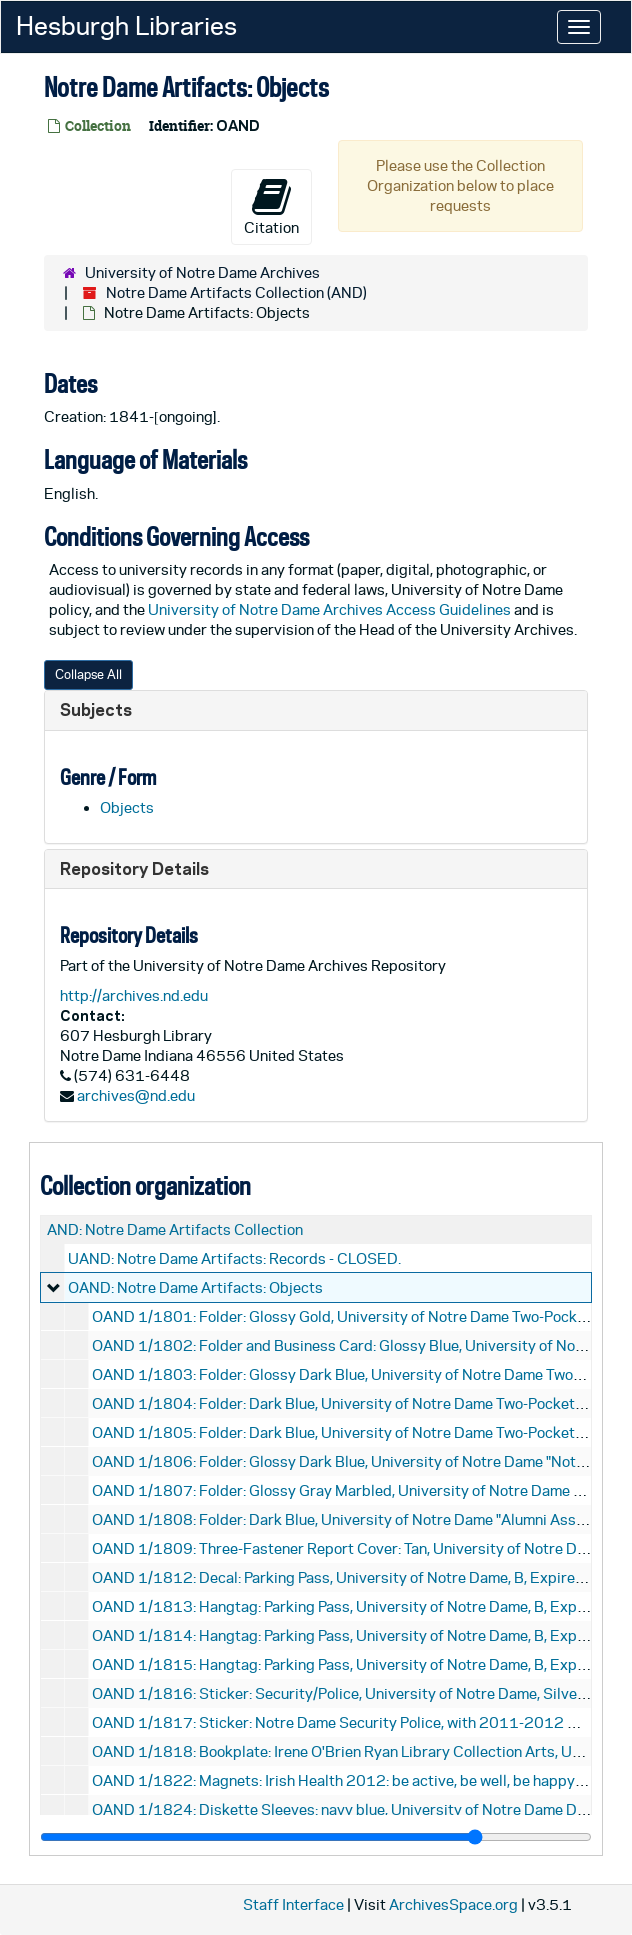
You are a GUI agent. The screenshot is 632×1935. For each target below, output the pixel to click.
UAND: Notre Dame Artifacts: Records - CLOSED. (234, 1258)
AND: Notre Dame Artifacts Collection (175, 1229)
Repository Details (134, 868)
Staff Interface (293, 1904)
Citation (271, 206)
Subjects (96, 709)
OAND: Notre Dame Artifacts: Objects (195, 1287)
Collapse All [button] (88, 674)
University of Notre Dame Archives (202, 272)
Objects (127, 807)
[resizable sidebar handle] (316, 1837)
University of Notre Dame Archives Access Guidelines (331, 609)
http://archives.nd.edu (134, 995)
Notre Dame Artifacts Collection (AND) (236, 292)
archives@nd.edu (136, 1095)
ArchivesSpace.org (453, 1904)
